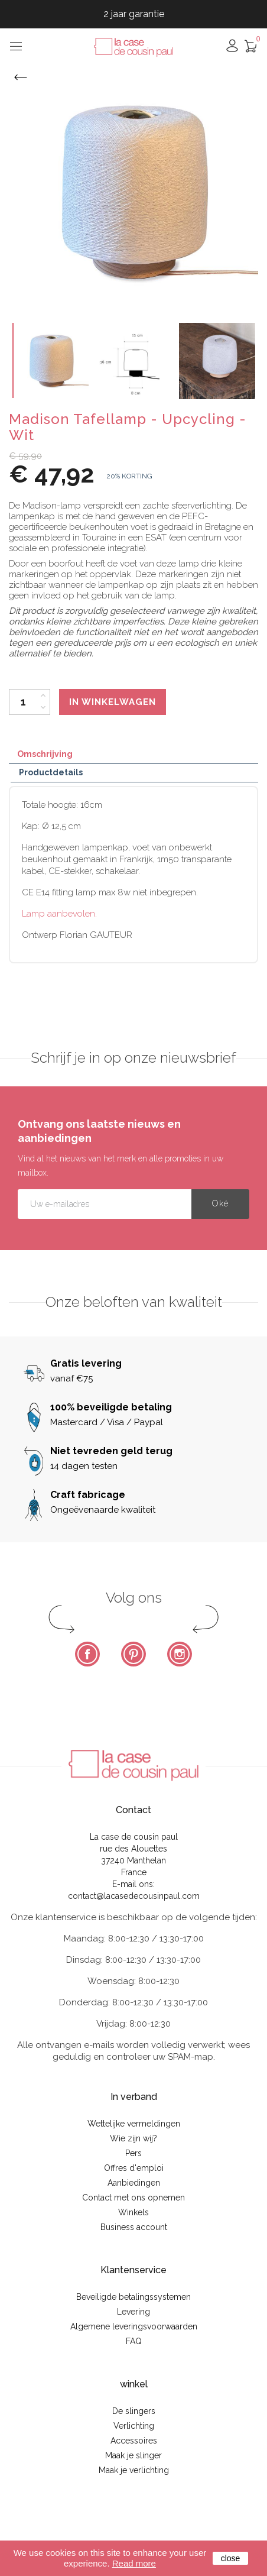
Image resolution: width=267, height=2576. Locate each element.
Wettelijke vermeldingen (133, 2123)
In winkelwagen (112, 702)
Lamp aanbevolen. (59, 913)
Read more (134, 2563)
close (230, 2558)
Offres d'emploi (134, 2168)
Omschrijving (45, 754)
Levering (133, 2311)
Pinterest (133, 1654)
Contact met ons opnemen (133, 2197)
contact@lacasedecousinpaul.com (134, 1896)
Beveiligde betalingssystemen (133, 2297)
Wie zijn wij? (133, 2138)
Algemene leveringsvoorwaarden (133, 2326)
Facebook (87, 1654)
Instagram (179, 1654)
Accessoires (133, 2440)
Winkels (133, 2212)
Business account (133, 2227)
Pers (133, 2153)
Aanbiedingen (134, 2182)
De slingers (133, 2411)
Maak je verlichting (134, 2470)
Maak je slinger (133, 2455)
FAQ (134, 2341)
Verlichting (133, 2426)
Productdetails (51, 772)
